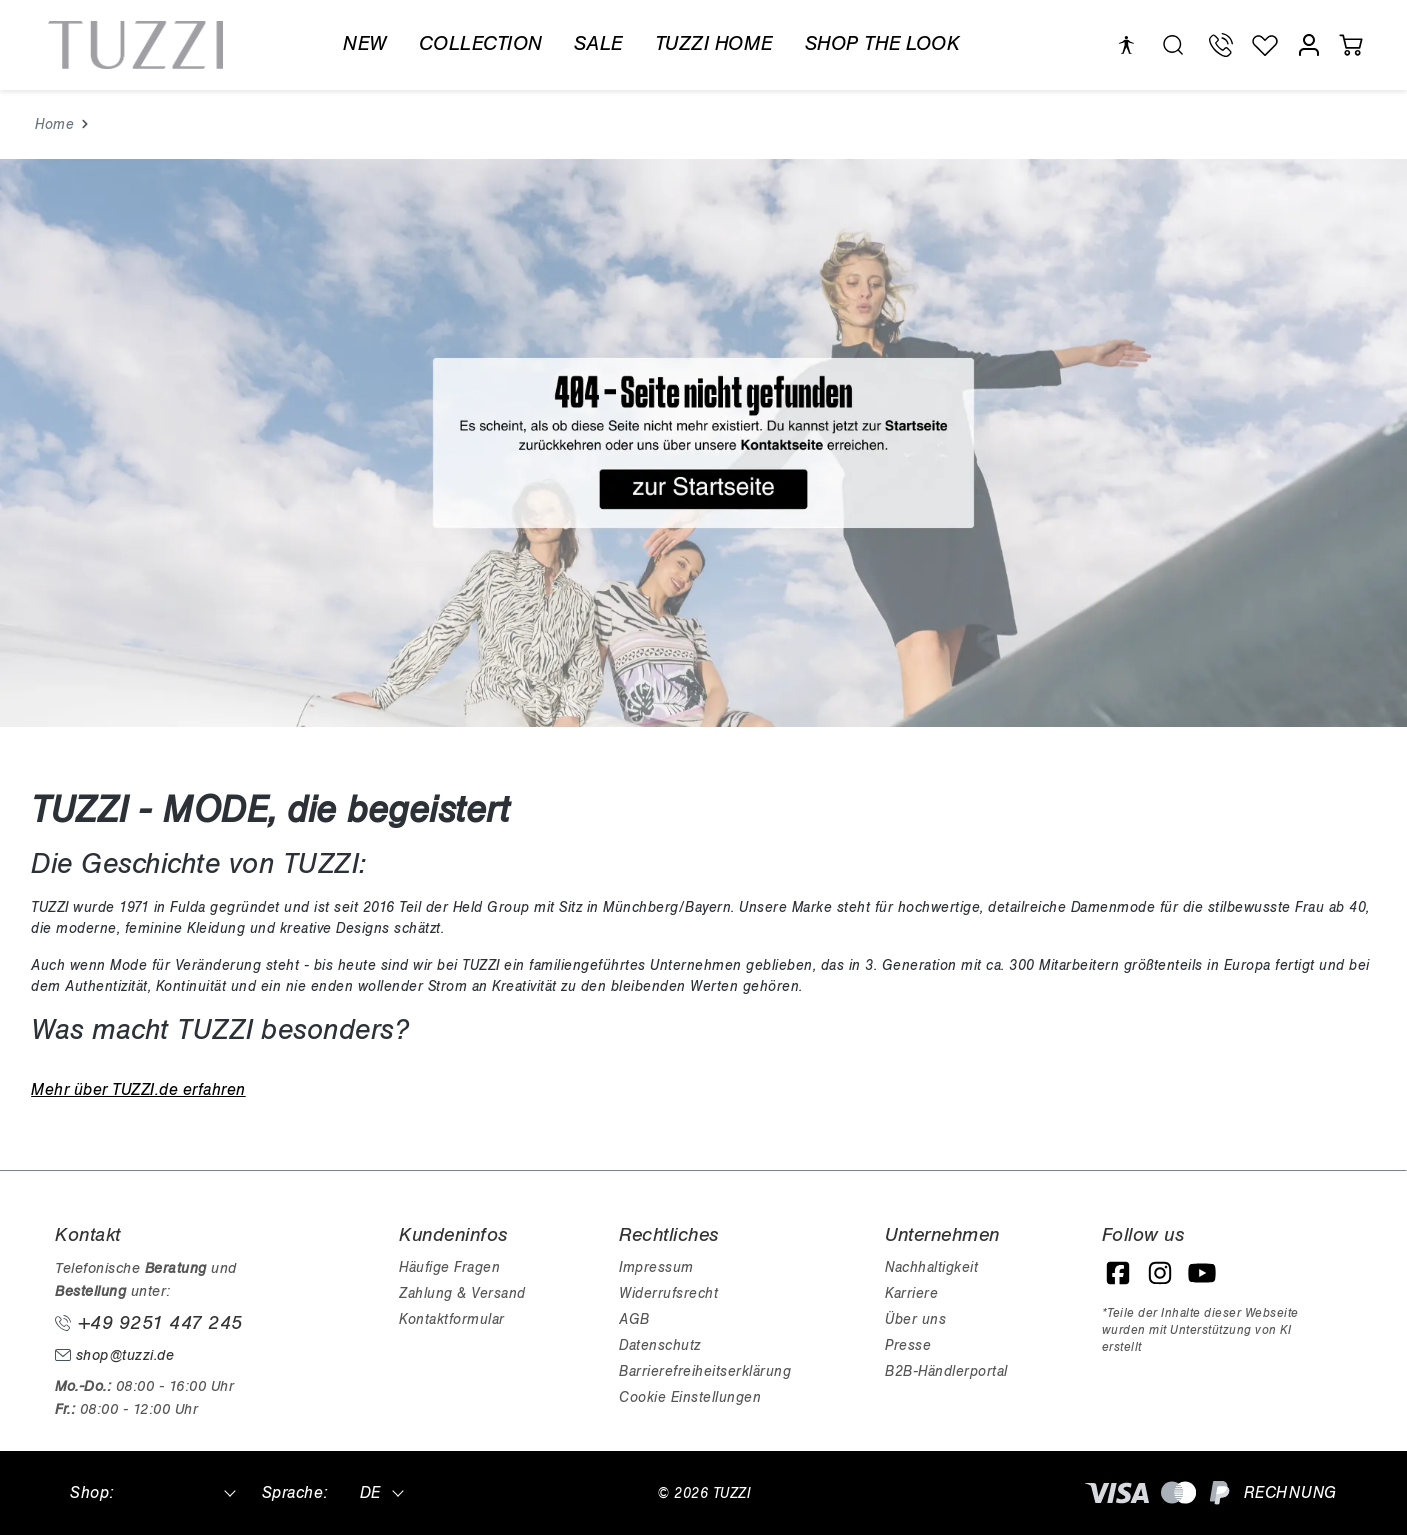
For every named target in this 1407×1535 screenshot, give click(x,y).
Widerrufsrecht (668, 1293)
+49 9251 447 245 (149, 1323)
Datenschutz (660, 1345)
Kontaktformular (452, 1319)
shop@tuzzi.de (114, 1355)
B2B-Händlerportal (946, 1371)
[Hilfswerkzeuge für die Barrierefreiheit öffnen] (1126, 45)
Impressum (656, 1267)
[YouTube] (1202, 1273)
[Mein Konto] (1309, 45)
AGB (634, 1319)
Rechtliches (669, 1235)
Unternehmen (942, 1235)
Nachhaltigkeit (931, 1267)
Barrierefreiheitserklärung (705, 1371)
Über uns (915, 1319)
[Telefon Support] (1221, 45)
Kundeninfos (453, 1235)
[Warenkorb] (1351, 45)
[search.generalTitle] (1173, 45)
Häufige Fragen (449, 1267)
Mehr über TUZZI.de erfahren (138, 1090)
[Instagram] (1160, 1273)
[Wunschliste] (1265, 45)
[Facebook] (1118, 1273)
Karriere (911, 1293)
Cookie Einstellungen (690, 1397)
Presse (908, 1345)
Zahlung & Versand (462, 1293)
